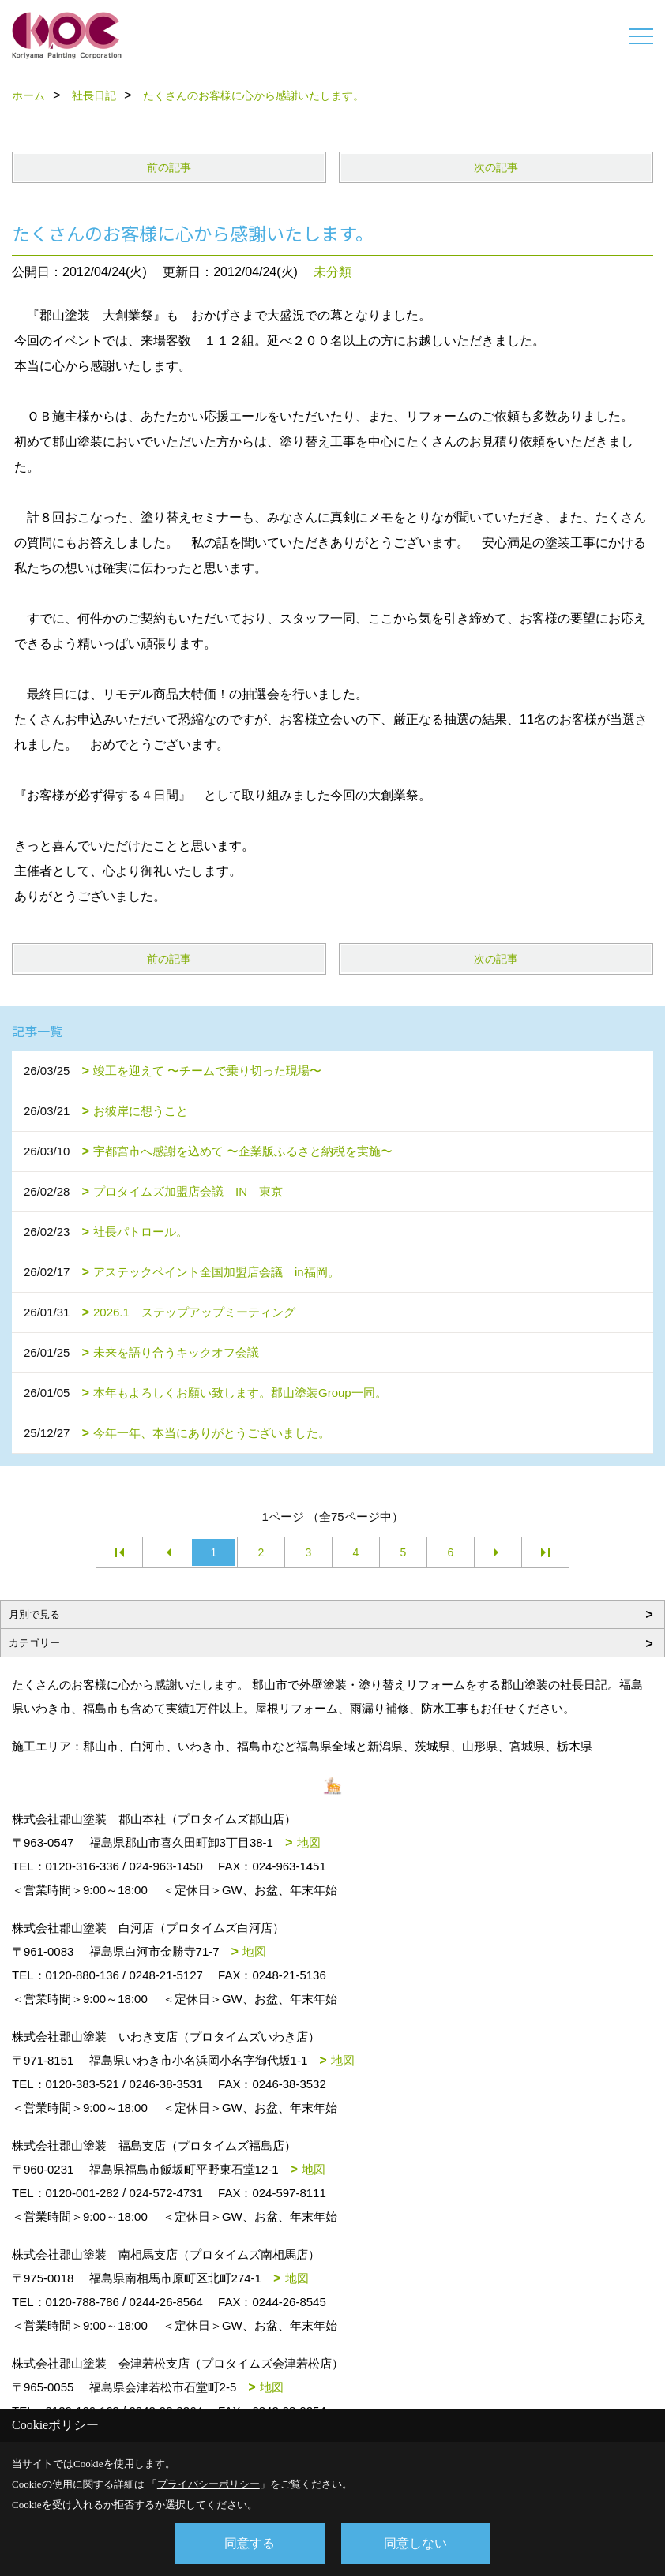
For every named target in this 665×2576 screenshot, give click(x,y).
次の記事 (496, 167)
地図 (309, 1842)
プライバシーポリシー (208, 2484)
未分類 (332, 272)
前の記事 (169, 167)
